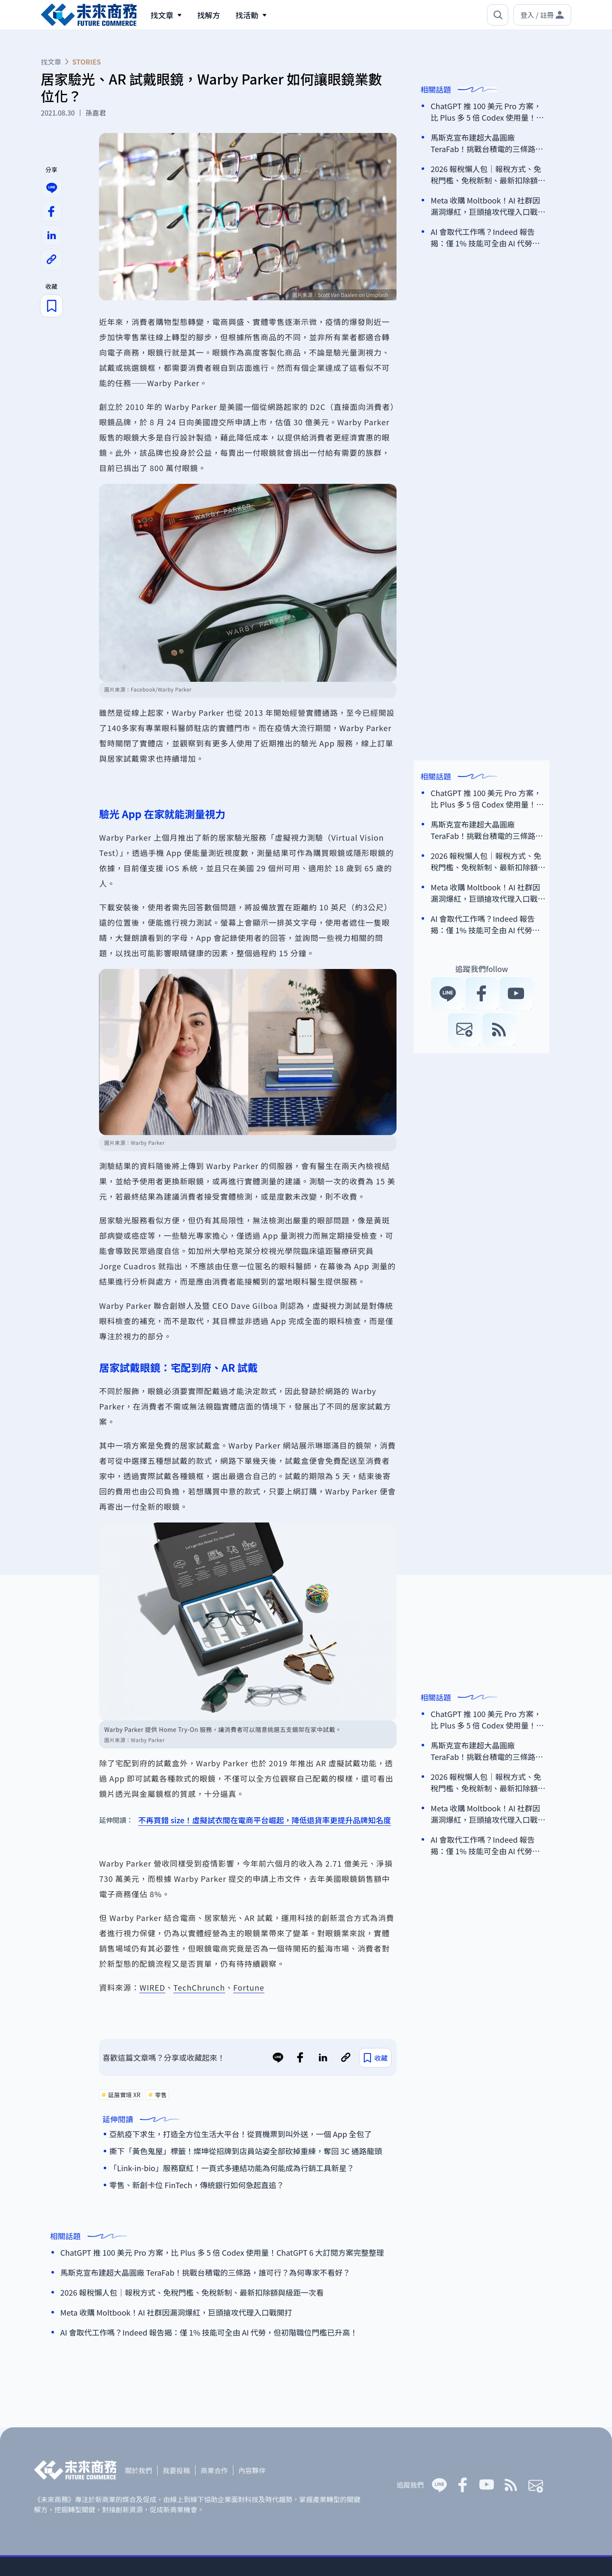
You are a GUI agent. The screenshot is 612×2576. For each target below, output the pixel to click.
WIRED (152, 1987)
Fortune (248, 1987)
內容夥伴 (252, 2470)
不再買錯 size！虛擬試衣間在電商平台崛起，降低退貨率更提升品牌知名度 (264, 1819)
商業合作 (214, 2470)
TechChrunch (199, 1987)
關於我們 (138, 2470)
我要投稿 (176, 2470)
